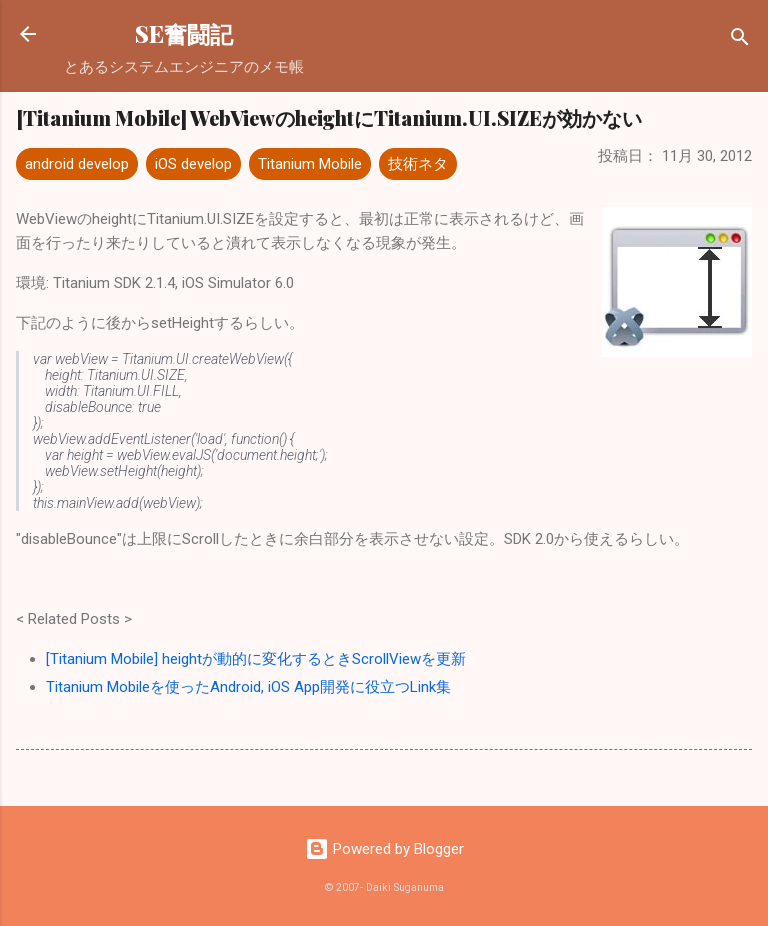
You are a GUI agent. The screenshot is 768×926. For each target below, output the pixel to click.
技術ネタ (418, 164)
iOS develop (193, 164)
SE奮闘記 (184, 33)
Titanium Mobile (310, 164)
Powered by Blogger (384, 849)
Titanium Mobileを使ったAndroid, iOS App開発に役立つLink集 (248, 687)
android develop (77, 164)
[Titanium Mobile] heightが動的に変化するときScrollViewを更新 (256, 659)
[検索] (740, 40)
